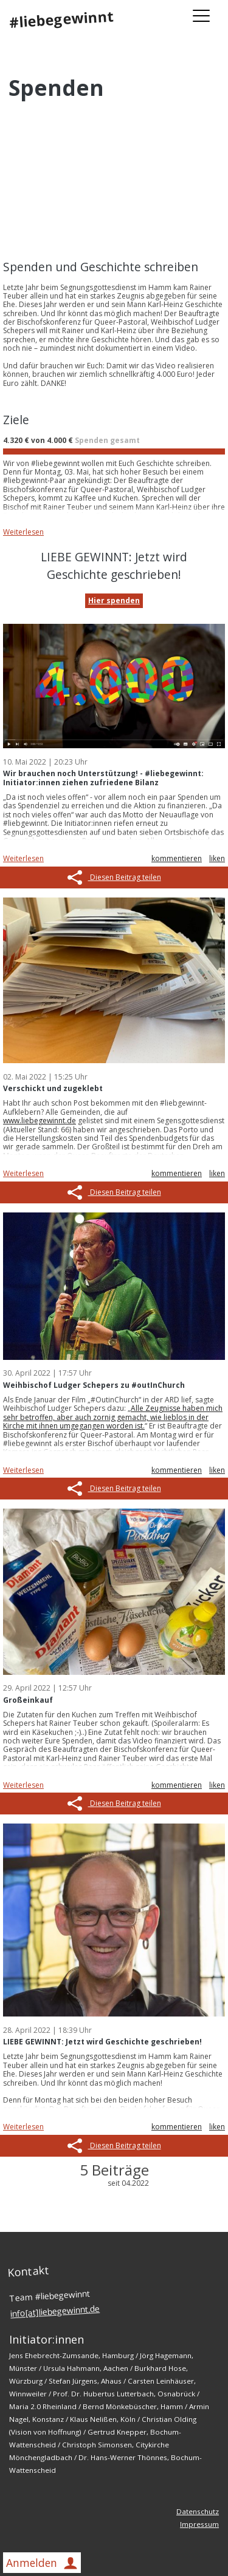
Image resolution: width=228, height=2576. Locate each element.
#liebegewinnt (61, 19)
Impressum (199, 2524)
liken (217, 858)
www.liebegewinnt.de (39, 1120)
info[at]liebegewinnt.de (55, 2310)
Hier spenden (114, 600)
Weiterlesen (23, 532)
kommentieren (176, 858)
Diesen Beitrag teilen (114, 877)
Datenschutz (197, 2511)
